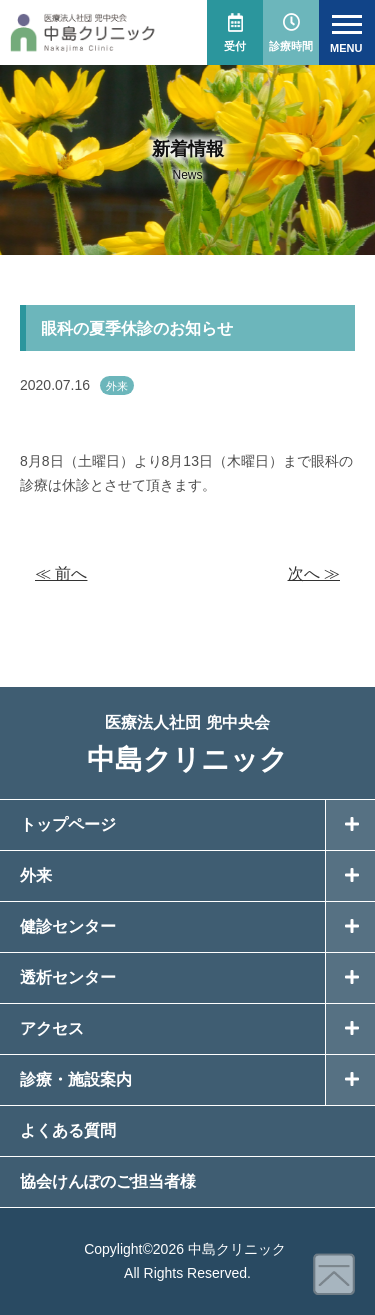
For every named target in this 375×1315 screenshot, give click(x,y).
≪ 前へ (61, 573)
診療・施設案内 (76, 1079)
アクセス (52, 1028)
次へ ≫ (314, 573)
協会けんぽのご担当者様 (108, 1181)
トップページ (68, 824)
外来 (117, 386)
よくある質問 (68, 1130)
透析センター (68, 977)
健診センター (68, 926)
